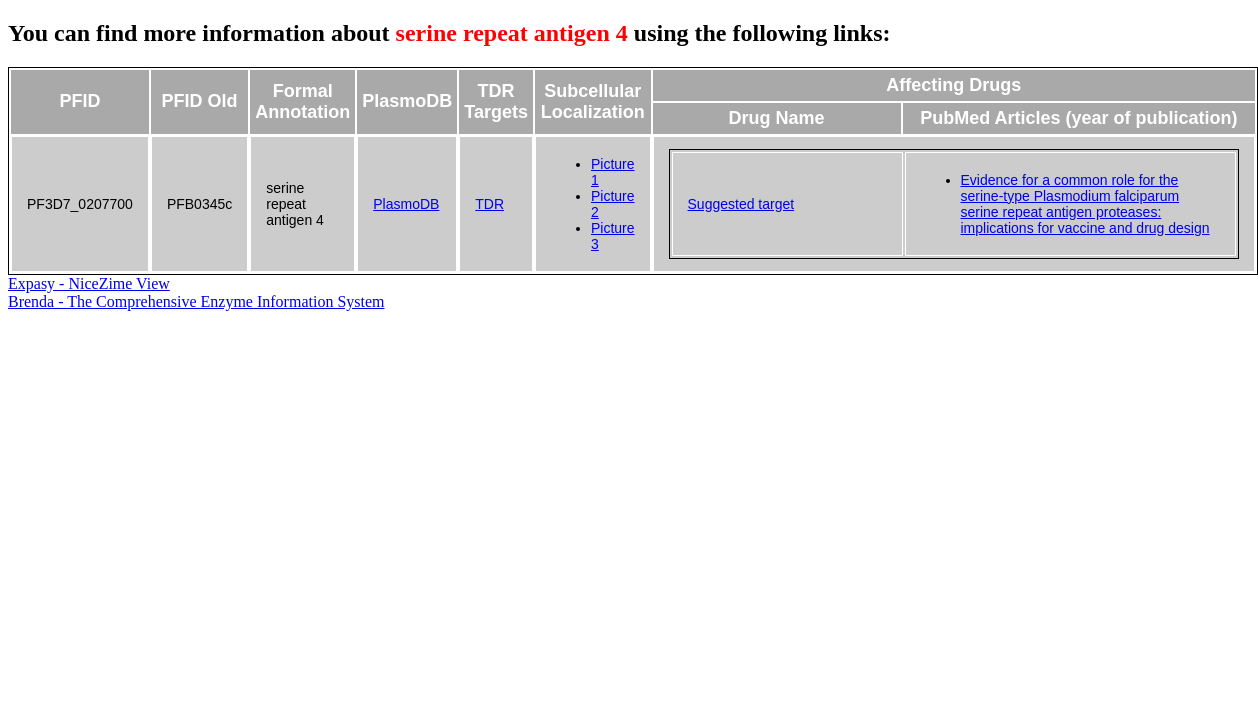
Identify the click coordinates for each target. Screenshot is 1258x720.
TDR (489, 204)
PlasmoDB (406, 204)
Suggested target (741, 204)
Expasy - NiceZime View (89, 283)
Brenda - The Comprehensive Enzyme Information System (196, 301)
